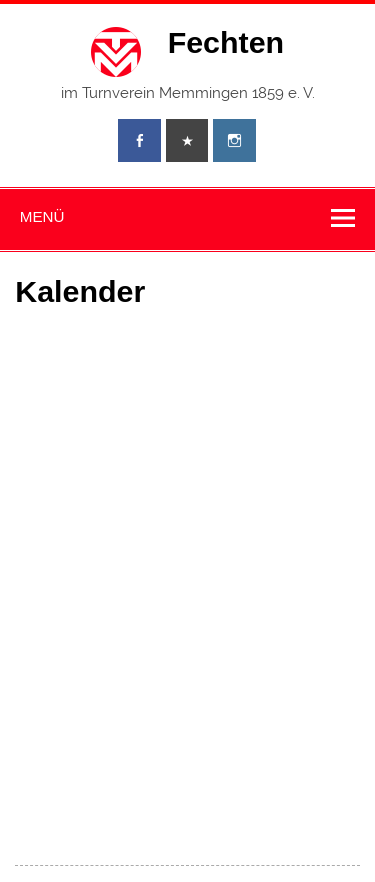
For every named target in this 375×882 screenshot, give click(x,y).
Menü (42, 216)
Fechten (226, 42)
